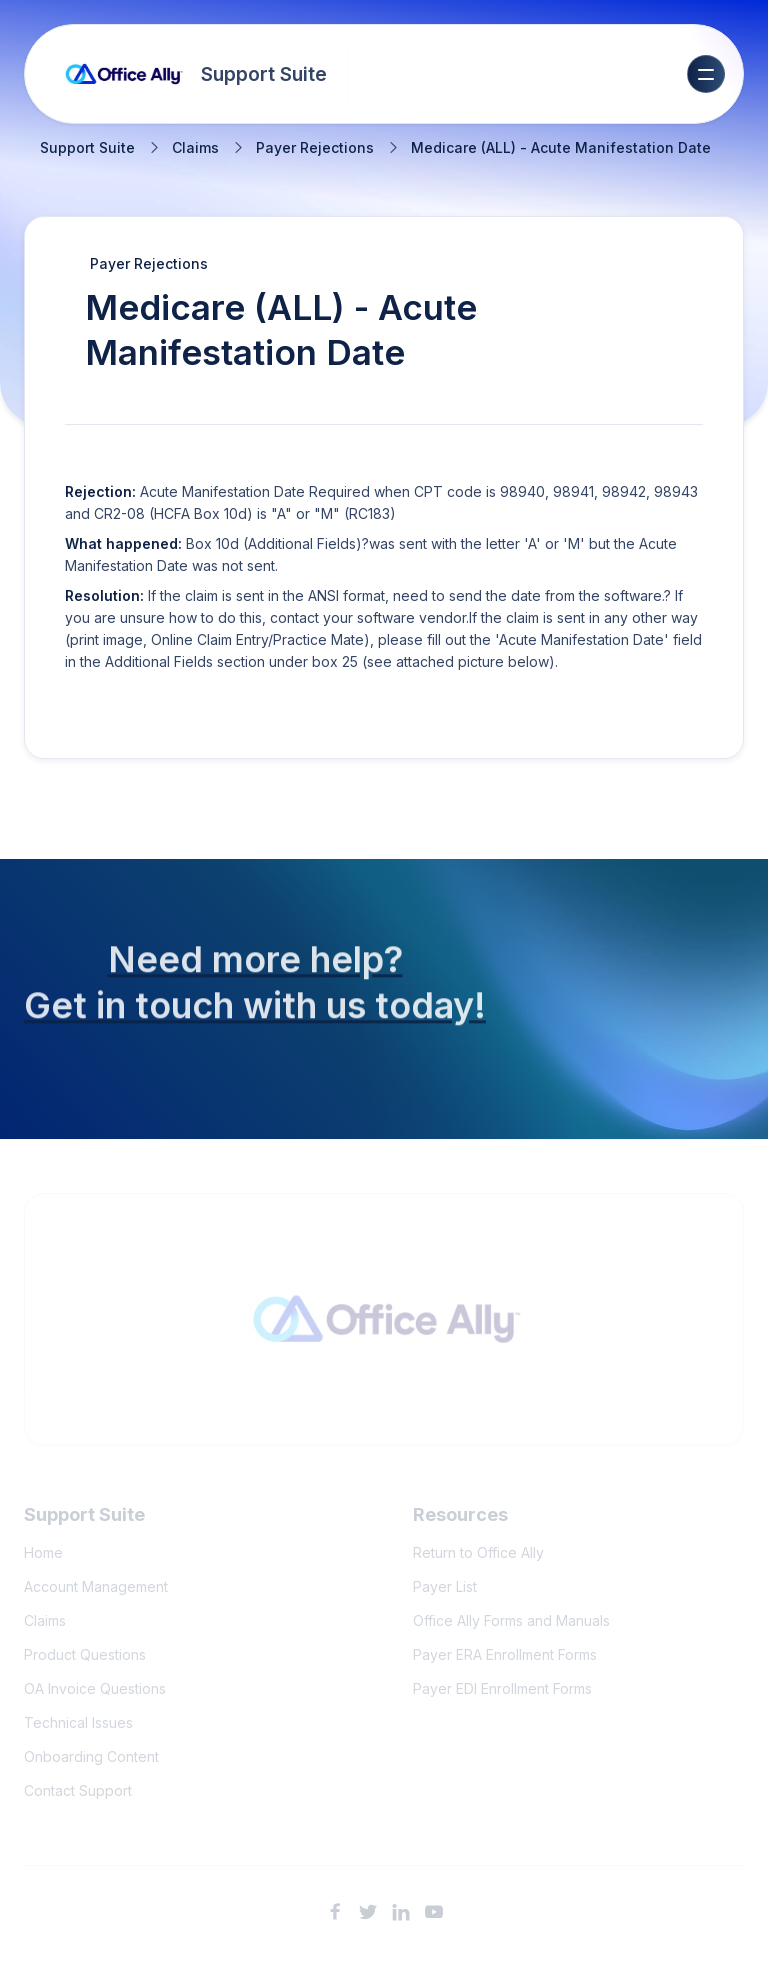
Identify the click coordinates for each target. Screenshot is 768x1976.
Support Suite (87, 148)
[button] (706, 74)
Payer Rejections (315, 148)
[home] (196, 74)
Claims (195, 148)
